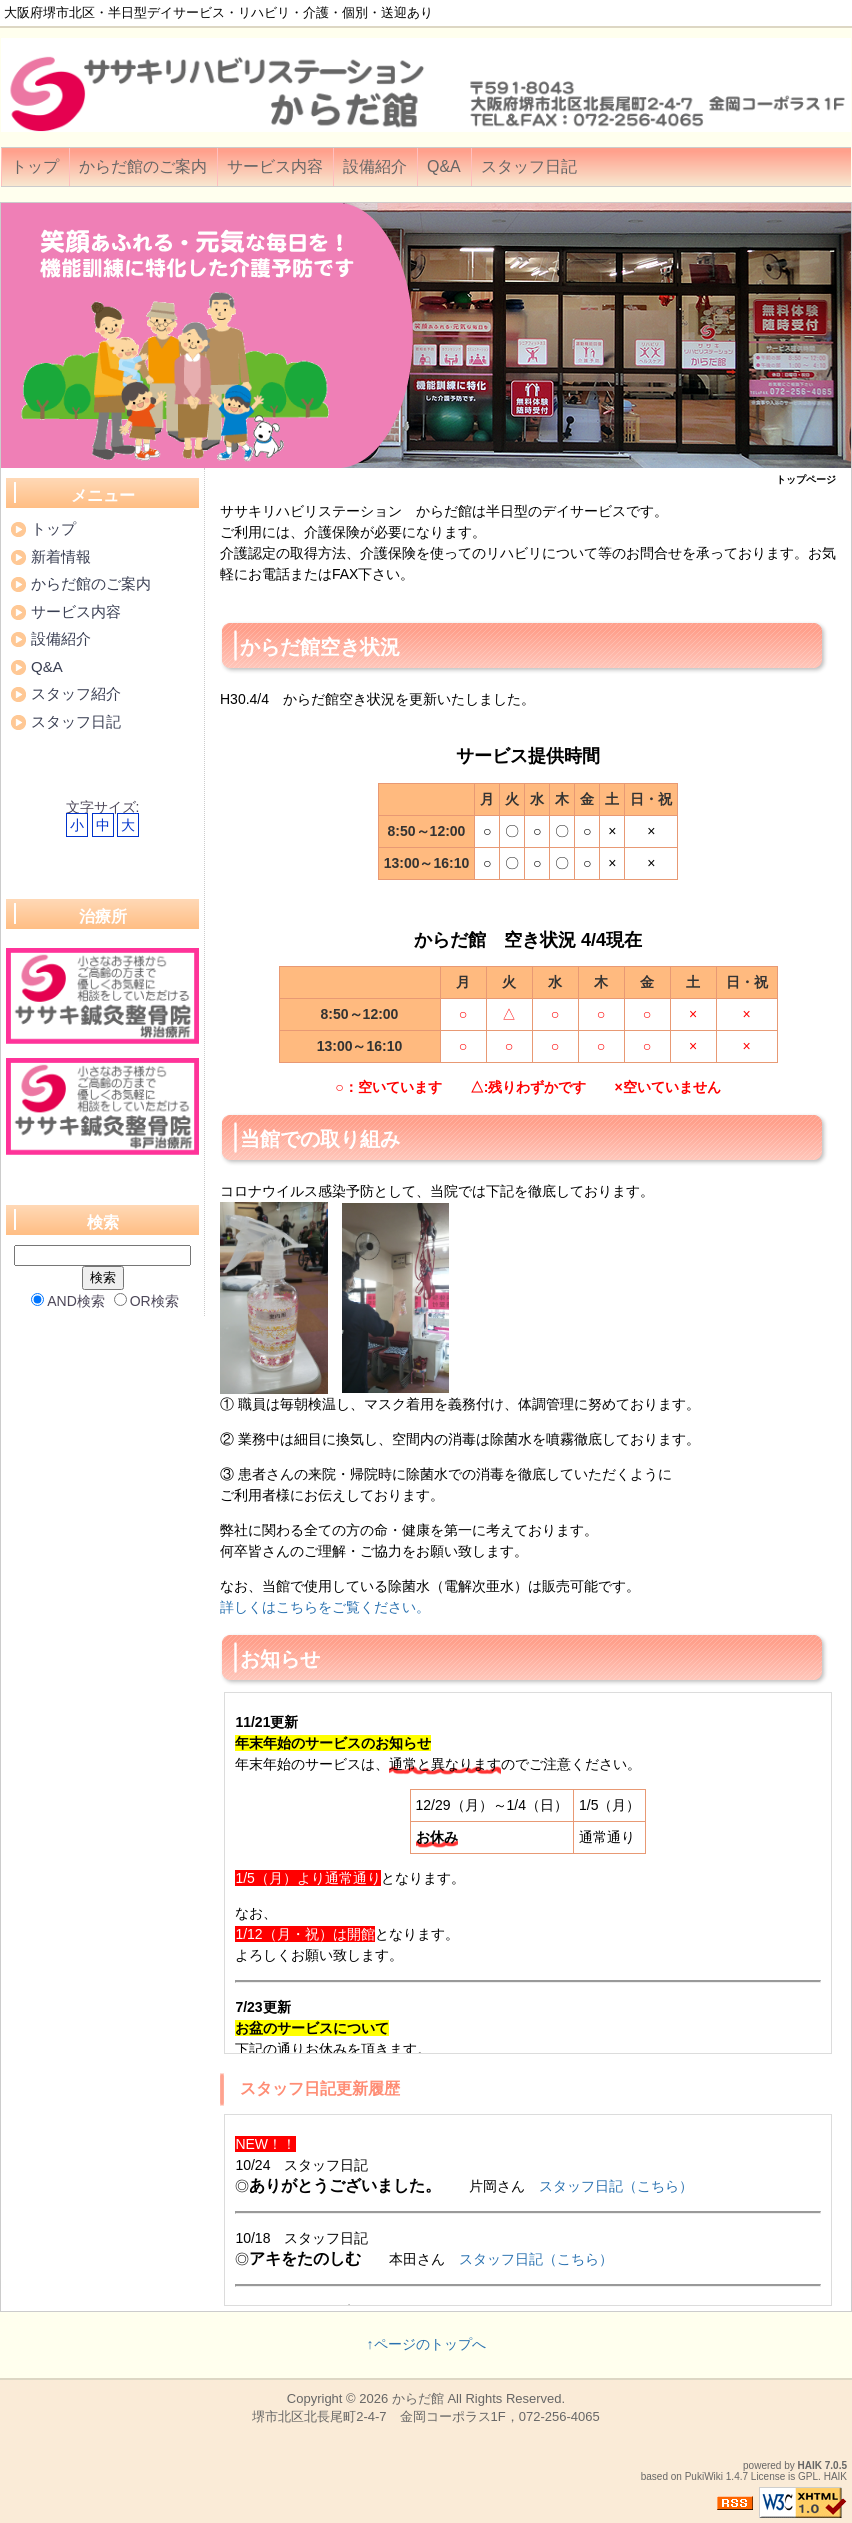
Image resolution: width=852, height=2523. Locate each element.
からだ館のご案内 (143, 166)
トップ (35, 166)
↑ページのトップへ (426, 2344)
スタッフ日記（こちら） (616, 2186)
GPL (808, 2476)
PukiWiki (704, 2476)
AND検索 (68, 1301)
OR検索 (146, 1301)
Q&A (444, 166)
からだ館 (418, 2398)
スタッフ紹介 (76, 693)
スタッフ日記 (529, 166)
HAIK (810, 2465)
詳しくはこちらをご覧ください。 (325, 1607)
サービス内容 (275, 166)
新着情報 (61, 556)
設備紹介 (375, 166)
